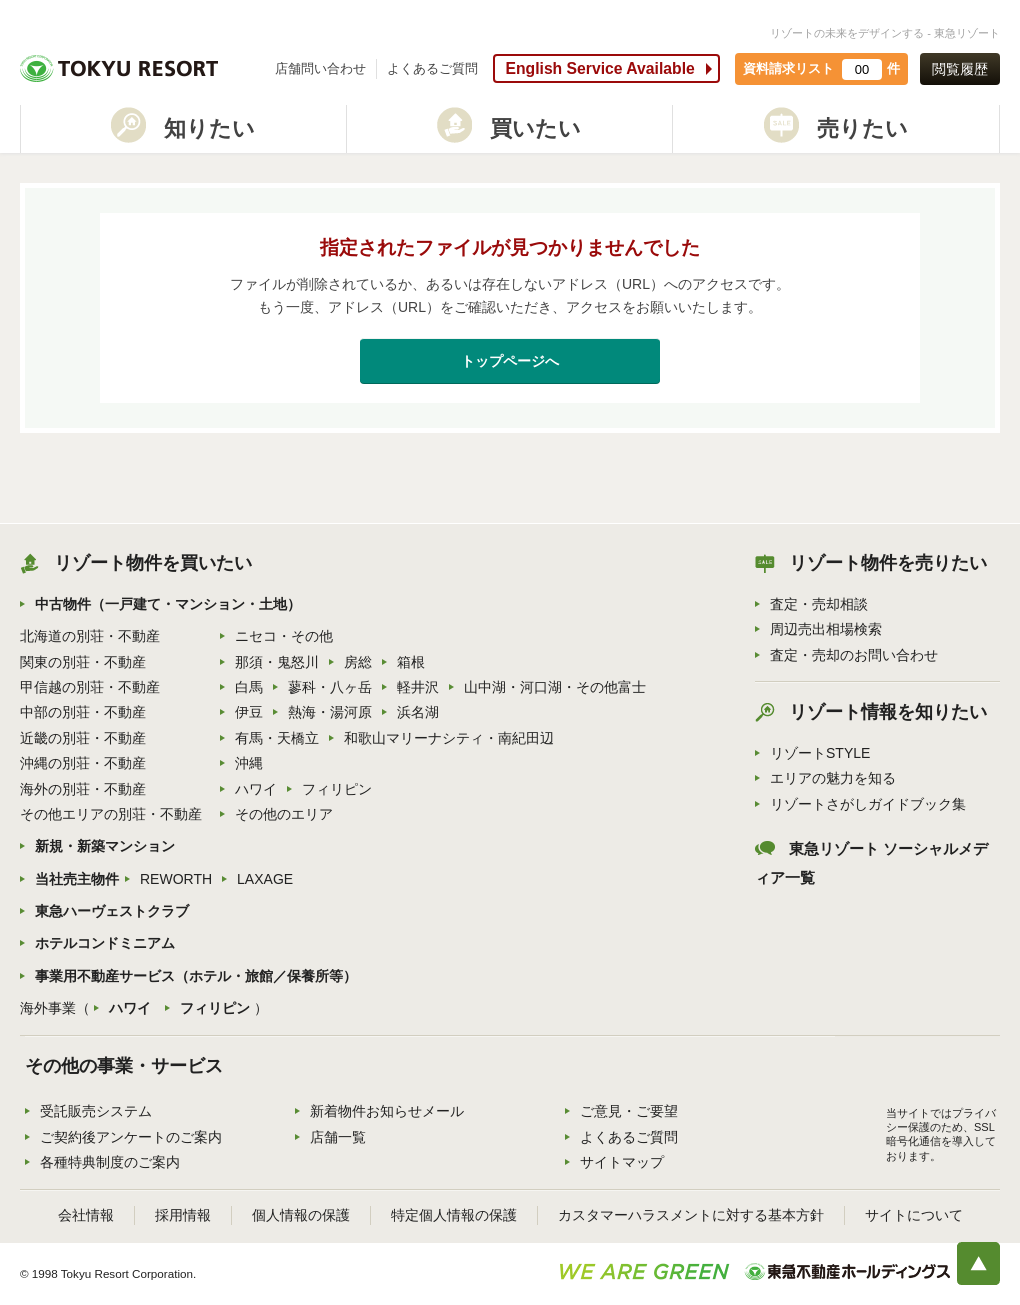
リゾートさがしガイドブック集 (868, 804)
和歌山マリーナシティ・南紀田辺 (449, 738)
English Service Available (599, 68)
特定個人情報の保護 (454, 1215)
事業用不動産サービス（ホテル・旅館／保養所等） (196, 976)
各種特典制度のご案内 (110, 1162)
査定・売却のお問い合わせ (854, 655)
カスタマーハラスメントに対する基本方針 (691, 1215)
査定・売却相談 (819, 604)
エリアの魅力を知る (833, 778)
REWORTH (176, 879)
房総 (358, 662)
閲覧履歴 (960, 69)
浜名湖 (418, 712)
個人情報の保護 (301, 1215)
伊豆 (249, 712)
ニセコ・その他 (284, 636)
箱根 (411, 662)
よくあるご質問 (432, 68)
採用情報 (183, 1215)
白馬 (249, 687)
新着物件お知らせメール (387, 1111)
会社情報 (86, 1215)
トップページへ (510, 361)
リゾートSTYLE (820, 753)
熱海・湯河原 (330, 712)
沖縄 (249, 763)
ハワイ (256, 789)
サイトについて (914, 1215)
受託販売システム (96, 1111)
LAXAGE (265, 879)
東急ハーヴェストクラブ (112, 911)
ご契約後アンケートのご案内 (131, 1137)
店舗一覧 (338, 1137)
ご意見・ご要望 (629, 1111)
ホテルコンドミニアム (105, 943)
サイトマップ (622, 1162)
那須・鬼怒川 (277, 662)
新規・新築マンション (105, 846)
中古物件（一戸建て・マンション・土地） (168, 604)
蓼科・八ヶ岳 (330, 687)
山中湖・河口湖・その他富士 (555, 687)
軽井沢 (418, 687)
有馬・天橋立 (277, 738)
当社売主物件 (77, 879)
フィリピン (337, 789)
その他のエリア (284, 814)
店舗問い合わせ (320, 68)
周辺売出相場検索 (826, 629)
